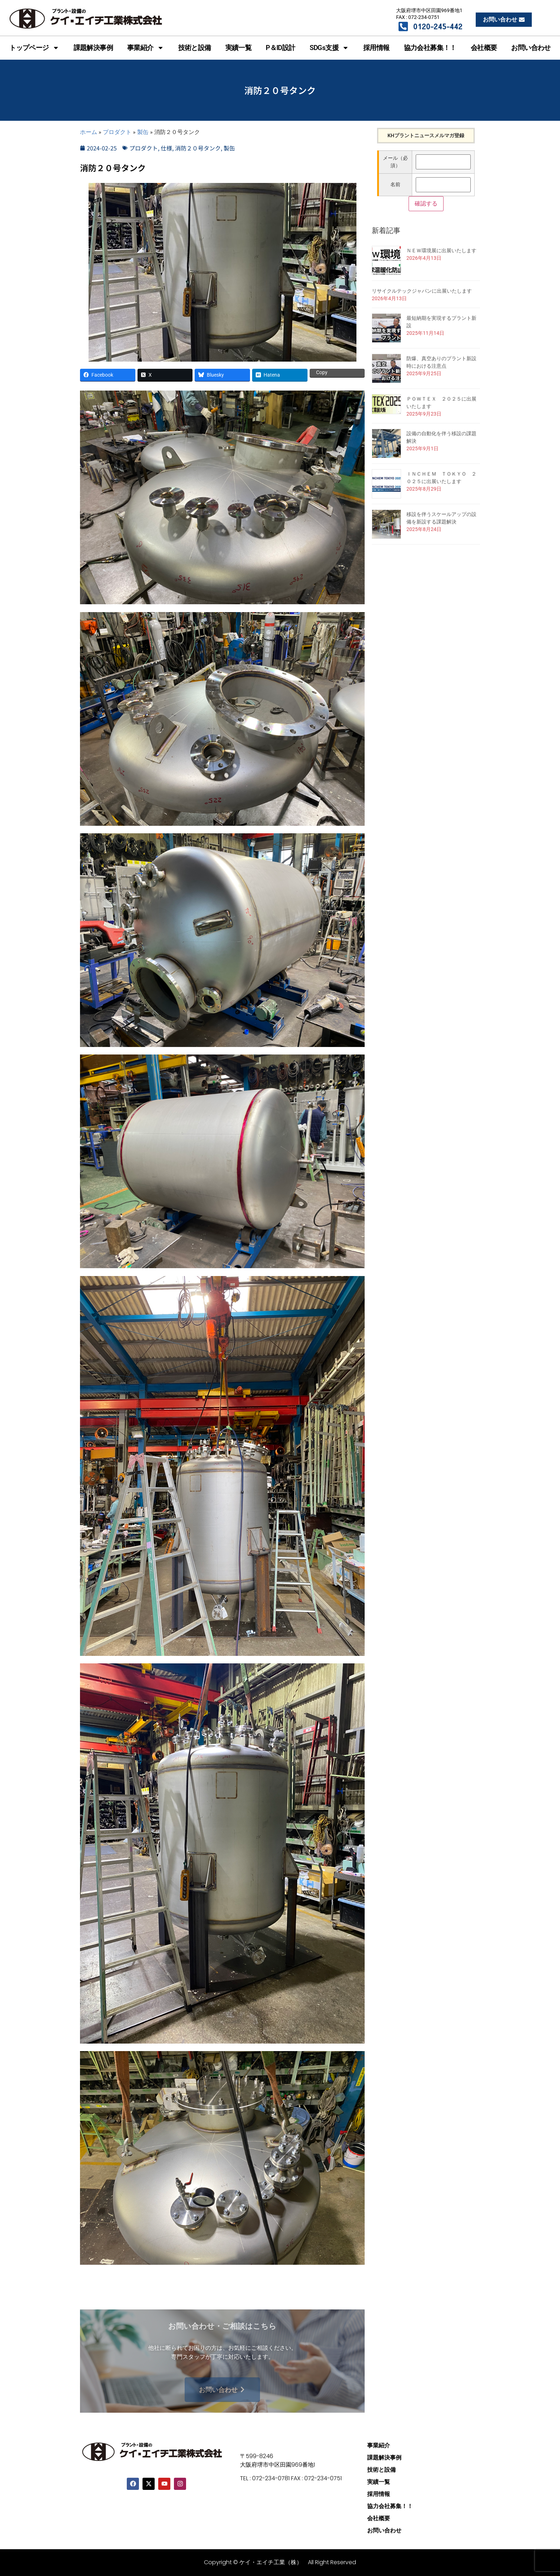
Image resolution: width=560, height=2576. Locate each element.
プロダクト (117, 132)
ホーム (88, 132)
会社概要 (484, 48)
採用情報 (376, 48)
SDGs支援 (329, 48)
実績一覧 (238, 48)
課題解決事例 (93, 48)
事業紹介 (145, 48)
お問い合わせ (530, 48)
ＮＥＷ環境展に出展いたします (441, 250)
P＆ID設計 (280, 48)
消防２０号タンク (198, 148)
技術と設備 (194, 48)
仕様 (166, 148)
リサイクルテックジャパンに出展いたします (422, 291)
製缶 (143, 132)
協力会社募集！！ (430, 48)
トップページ (34, 48)
